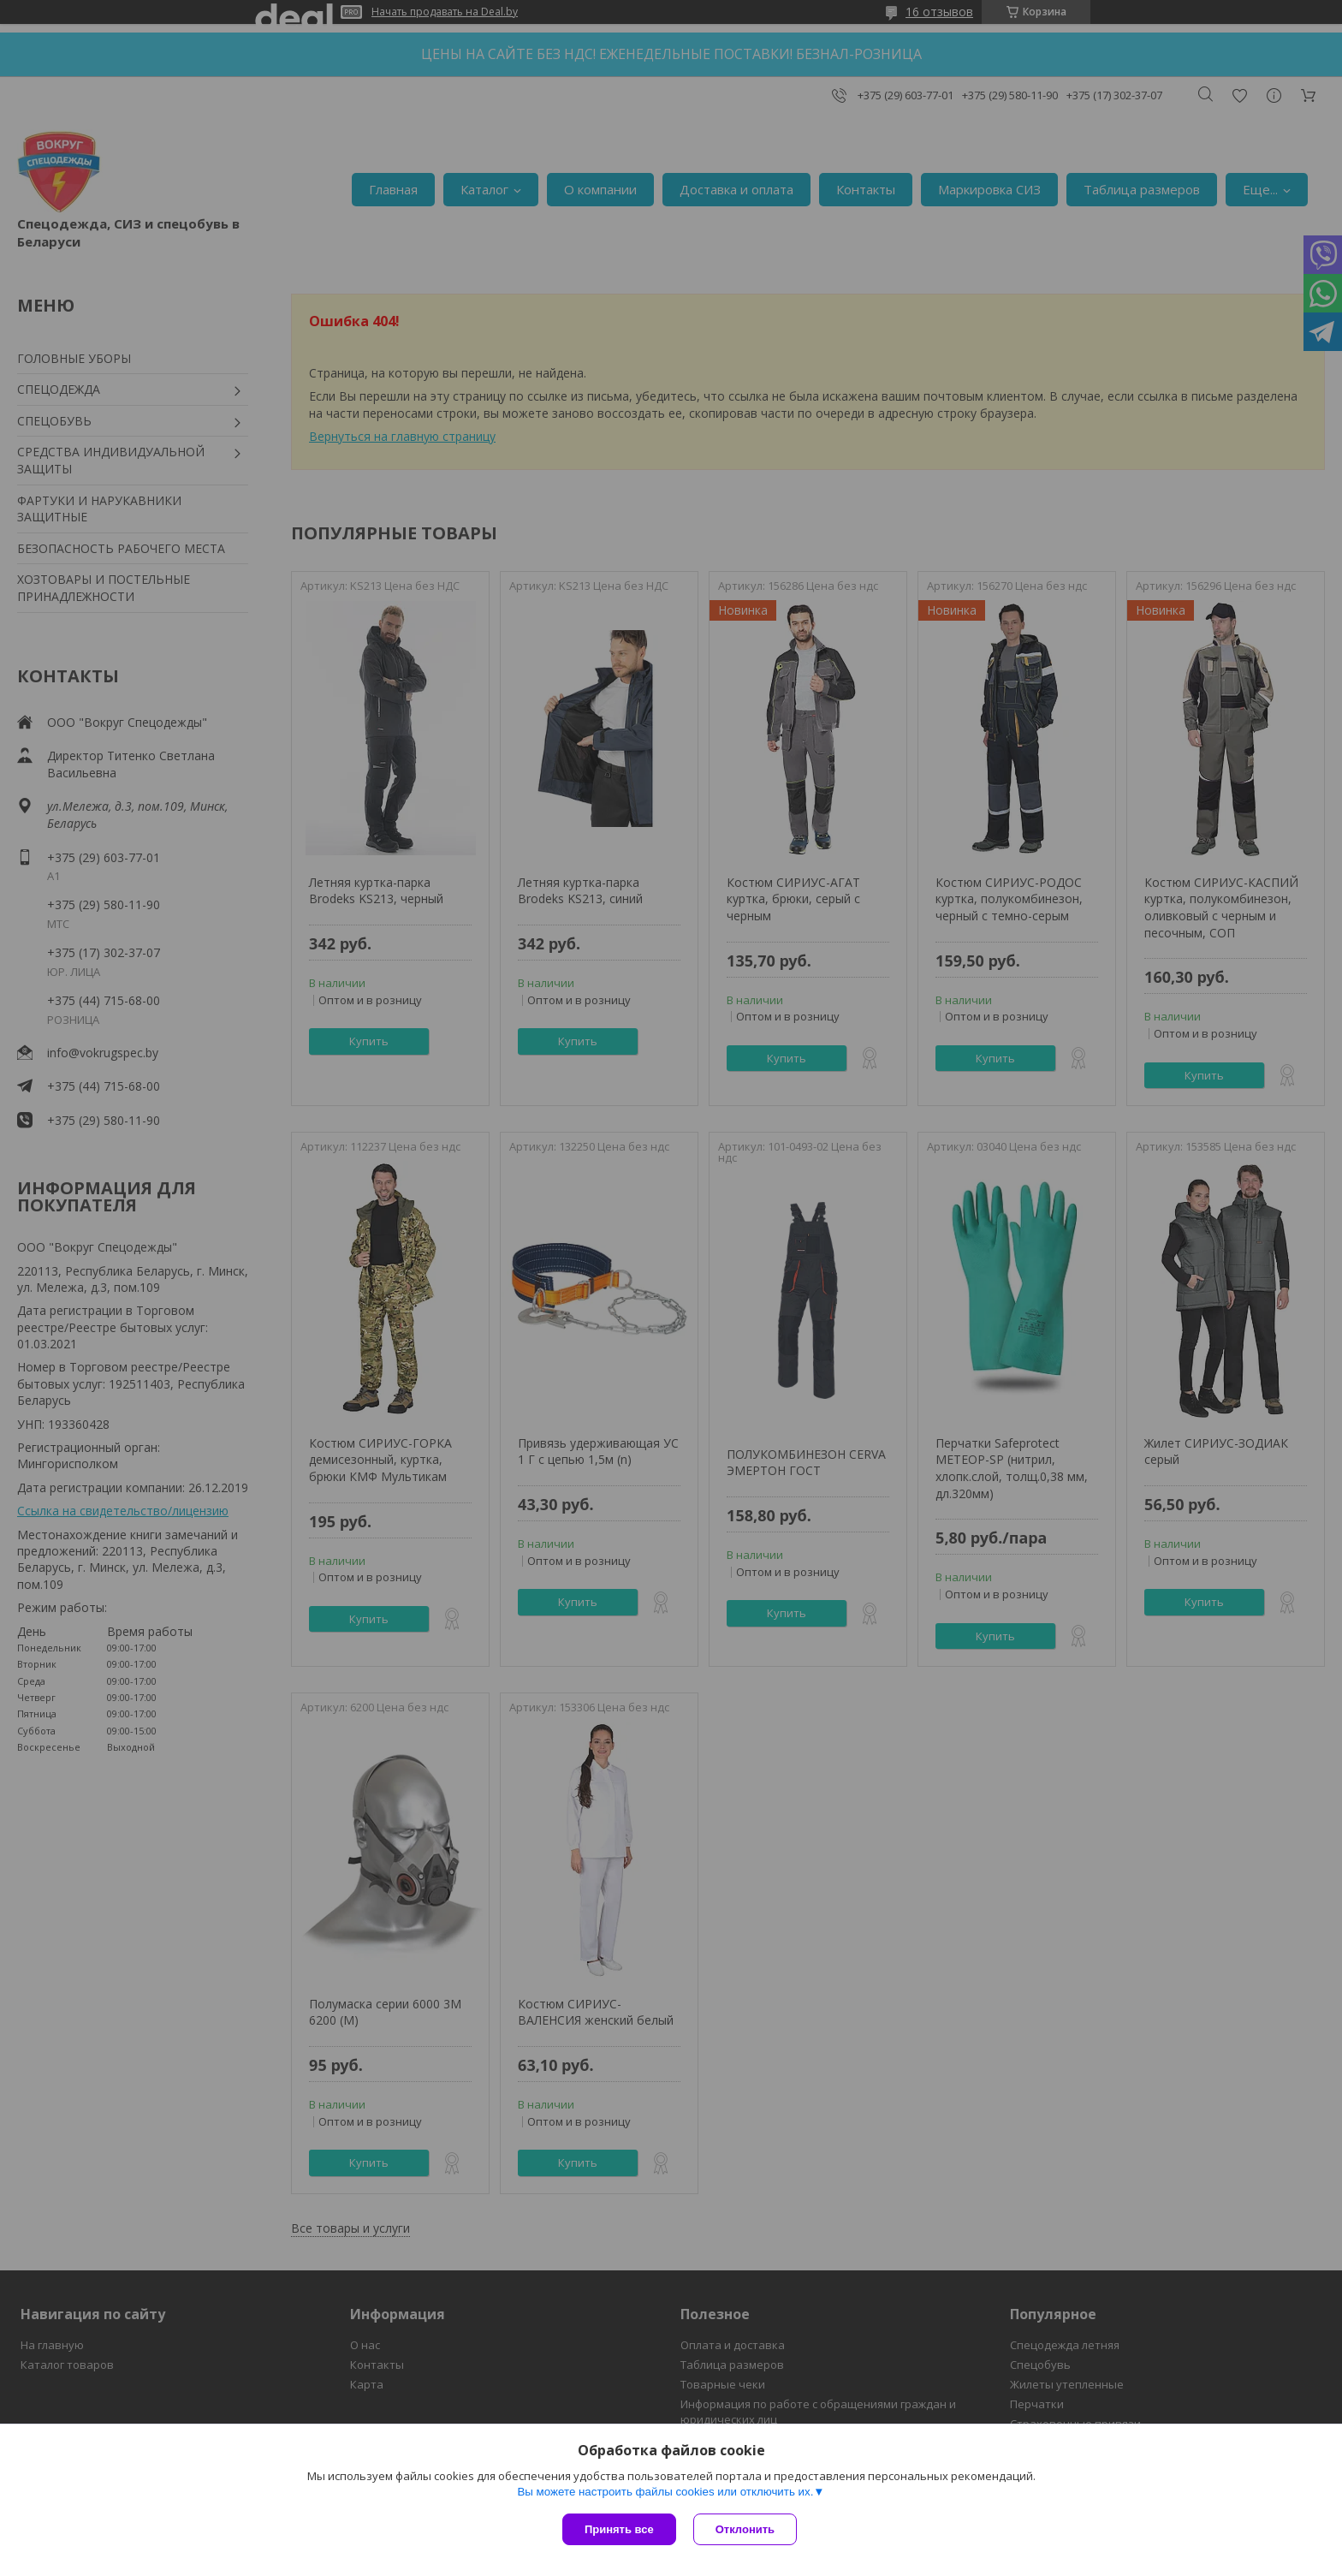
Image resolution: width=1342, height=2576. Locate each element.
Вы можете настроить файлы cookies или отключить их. (665, 2491)
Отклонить (745, 2529)
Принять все (619, 2529)
